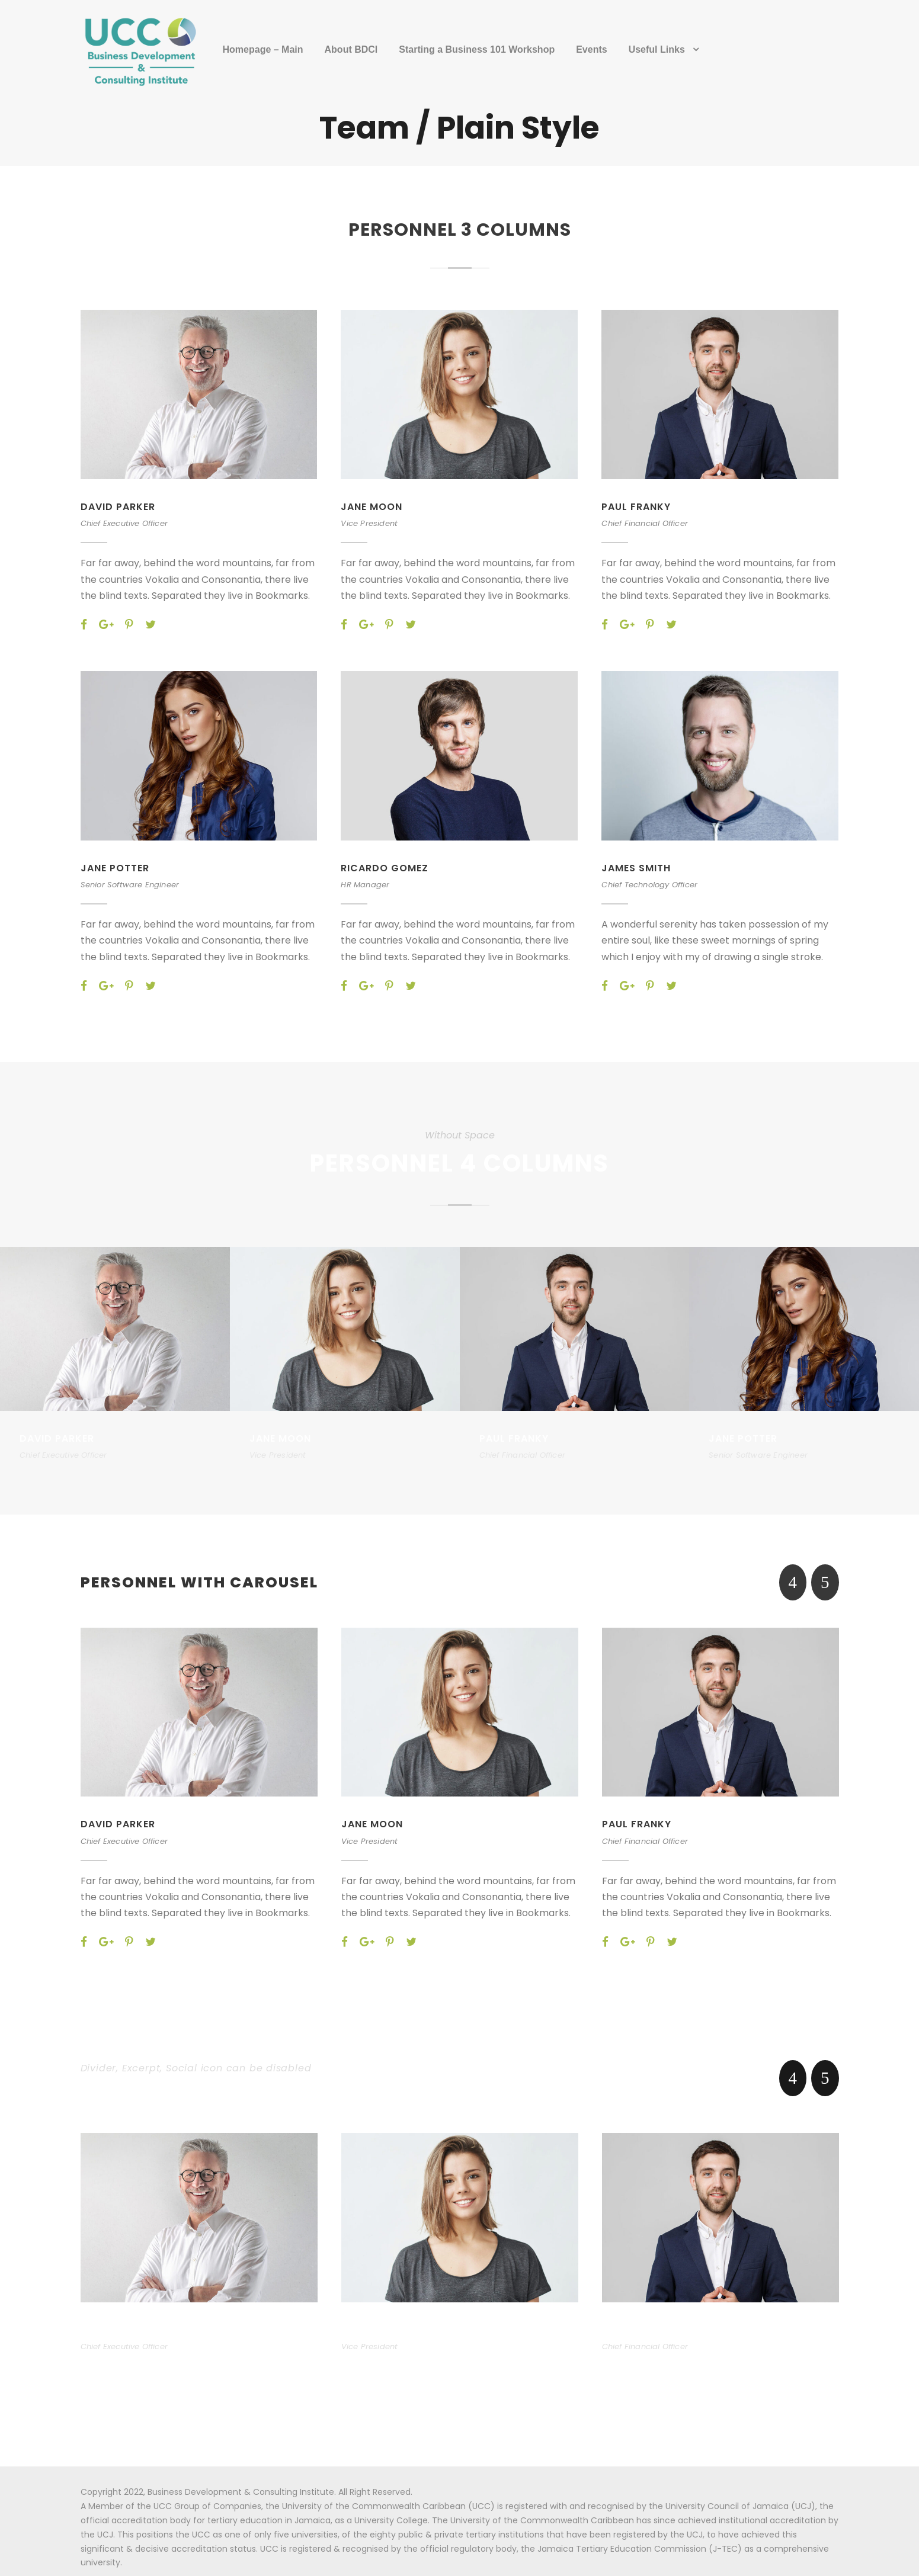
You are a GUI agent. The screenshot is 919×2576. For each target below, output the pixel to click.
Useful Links (657, 49)
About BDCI (351, 49)
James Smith (637, 868)
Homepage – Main (263, 49)
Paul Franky (638, 507)
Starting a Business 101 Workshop (477, 49)
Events (591, 49)
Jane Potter (117, 868)
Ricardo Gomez (385, 868)
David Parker (119, 507)
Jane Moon (372, 507)
